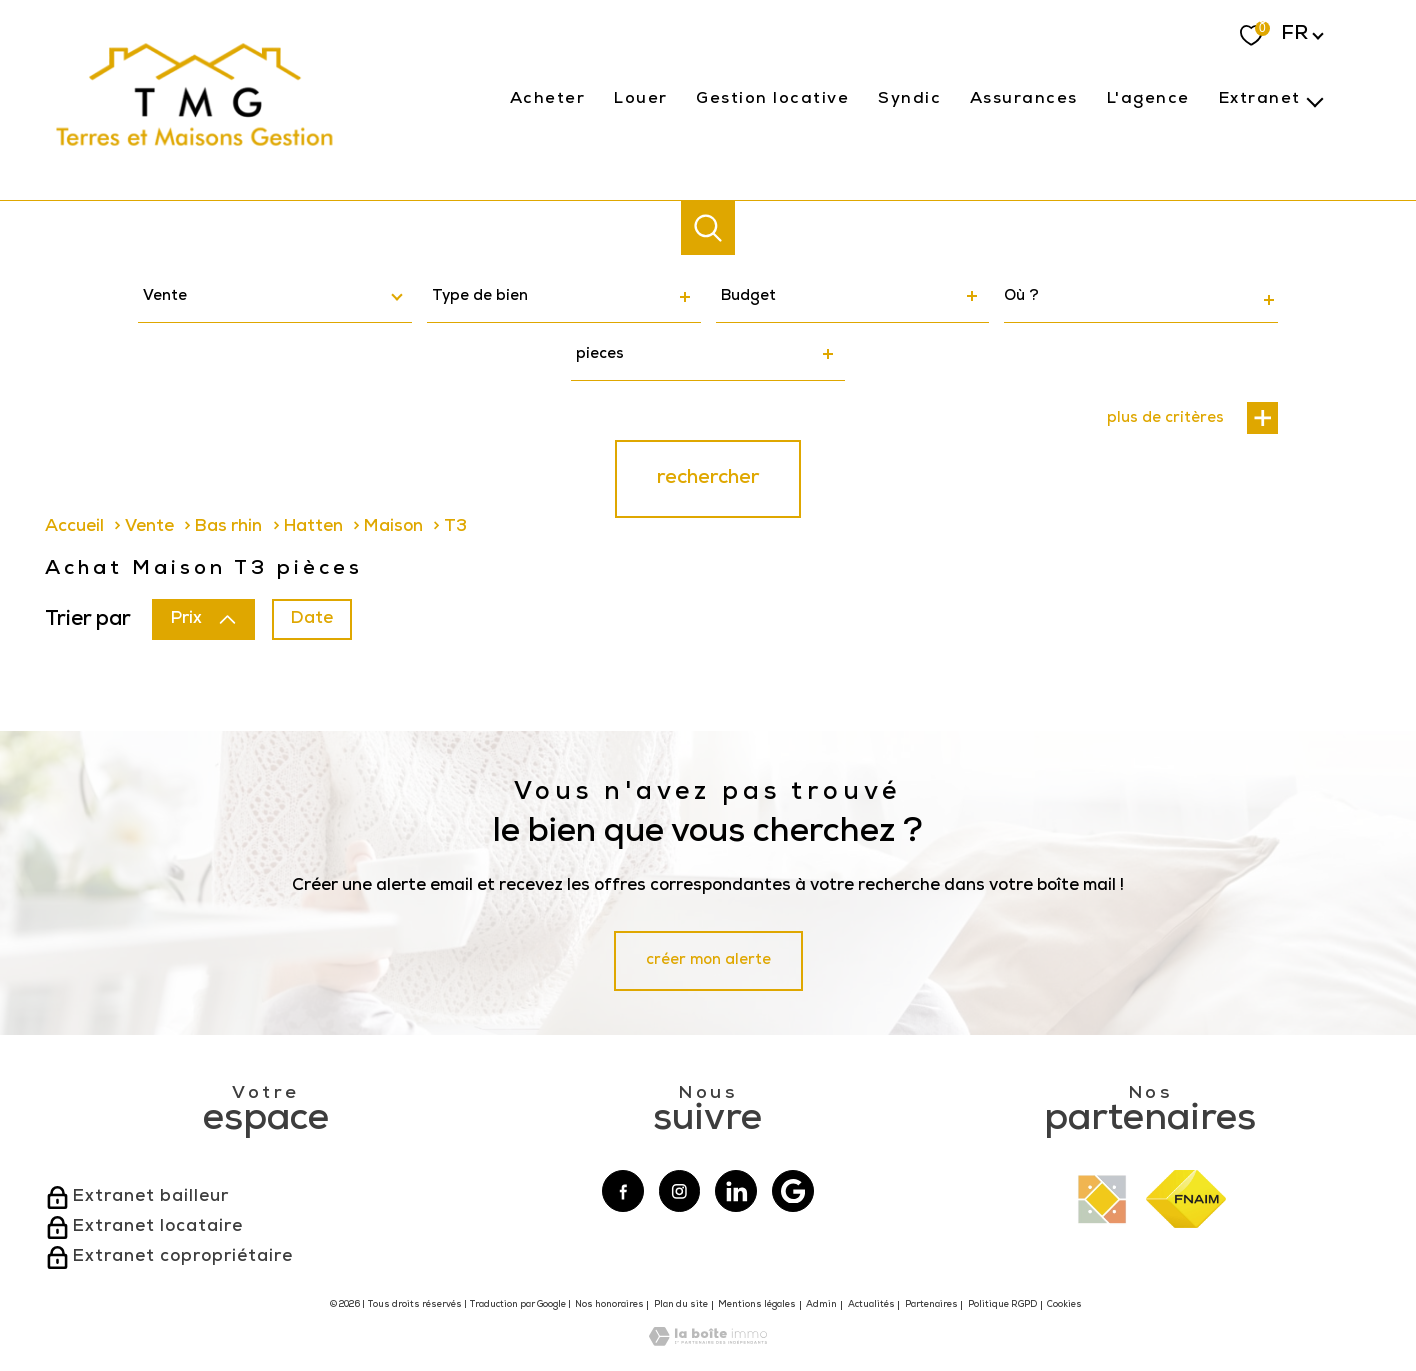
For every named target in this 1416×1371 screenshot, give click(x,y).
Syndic (909, 100)
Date (312, 620)
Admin (821, 1305)
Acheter (548, 100)
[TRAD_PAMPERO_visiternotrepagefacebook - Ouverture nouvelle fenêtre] (623, 1191)
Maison (393, 527)
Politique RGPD (1002, 1305)
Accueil (74, 527)
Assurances (1024, 100)
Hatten (313, 527)
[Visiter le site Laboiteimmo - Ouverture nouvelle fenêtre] (708, 1342)
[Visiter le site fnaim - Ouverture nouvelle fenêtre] (1186, 1199)
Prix (203, 620)
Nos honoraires (609, 1305)
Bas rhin (228, 527)
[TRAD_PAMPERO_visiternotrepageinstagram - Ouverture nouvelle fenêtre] (680, 1191)
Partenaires (931, 1305)
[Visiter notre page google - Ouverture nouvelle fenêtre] (793, 1191)
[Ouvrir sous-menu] (1315, 100)
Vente (149, 527)
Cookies (1064, 1305)
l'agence (1148, 100)
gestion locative (772, 100)
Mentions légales (757, 1305)
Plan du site (681, 1305)
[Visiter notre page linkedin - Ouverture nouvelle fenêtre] (736, 1191)
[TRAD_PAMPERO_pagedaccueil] (195, 156)
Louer (641, 100)
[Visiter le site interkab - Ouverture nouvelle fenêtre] (1102, 1199)
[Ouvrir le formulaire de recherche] (708, 228)
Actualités (871, 1305)
